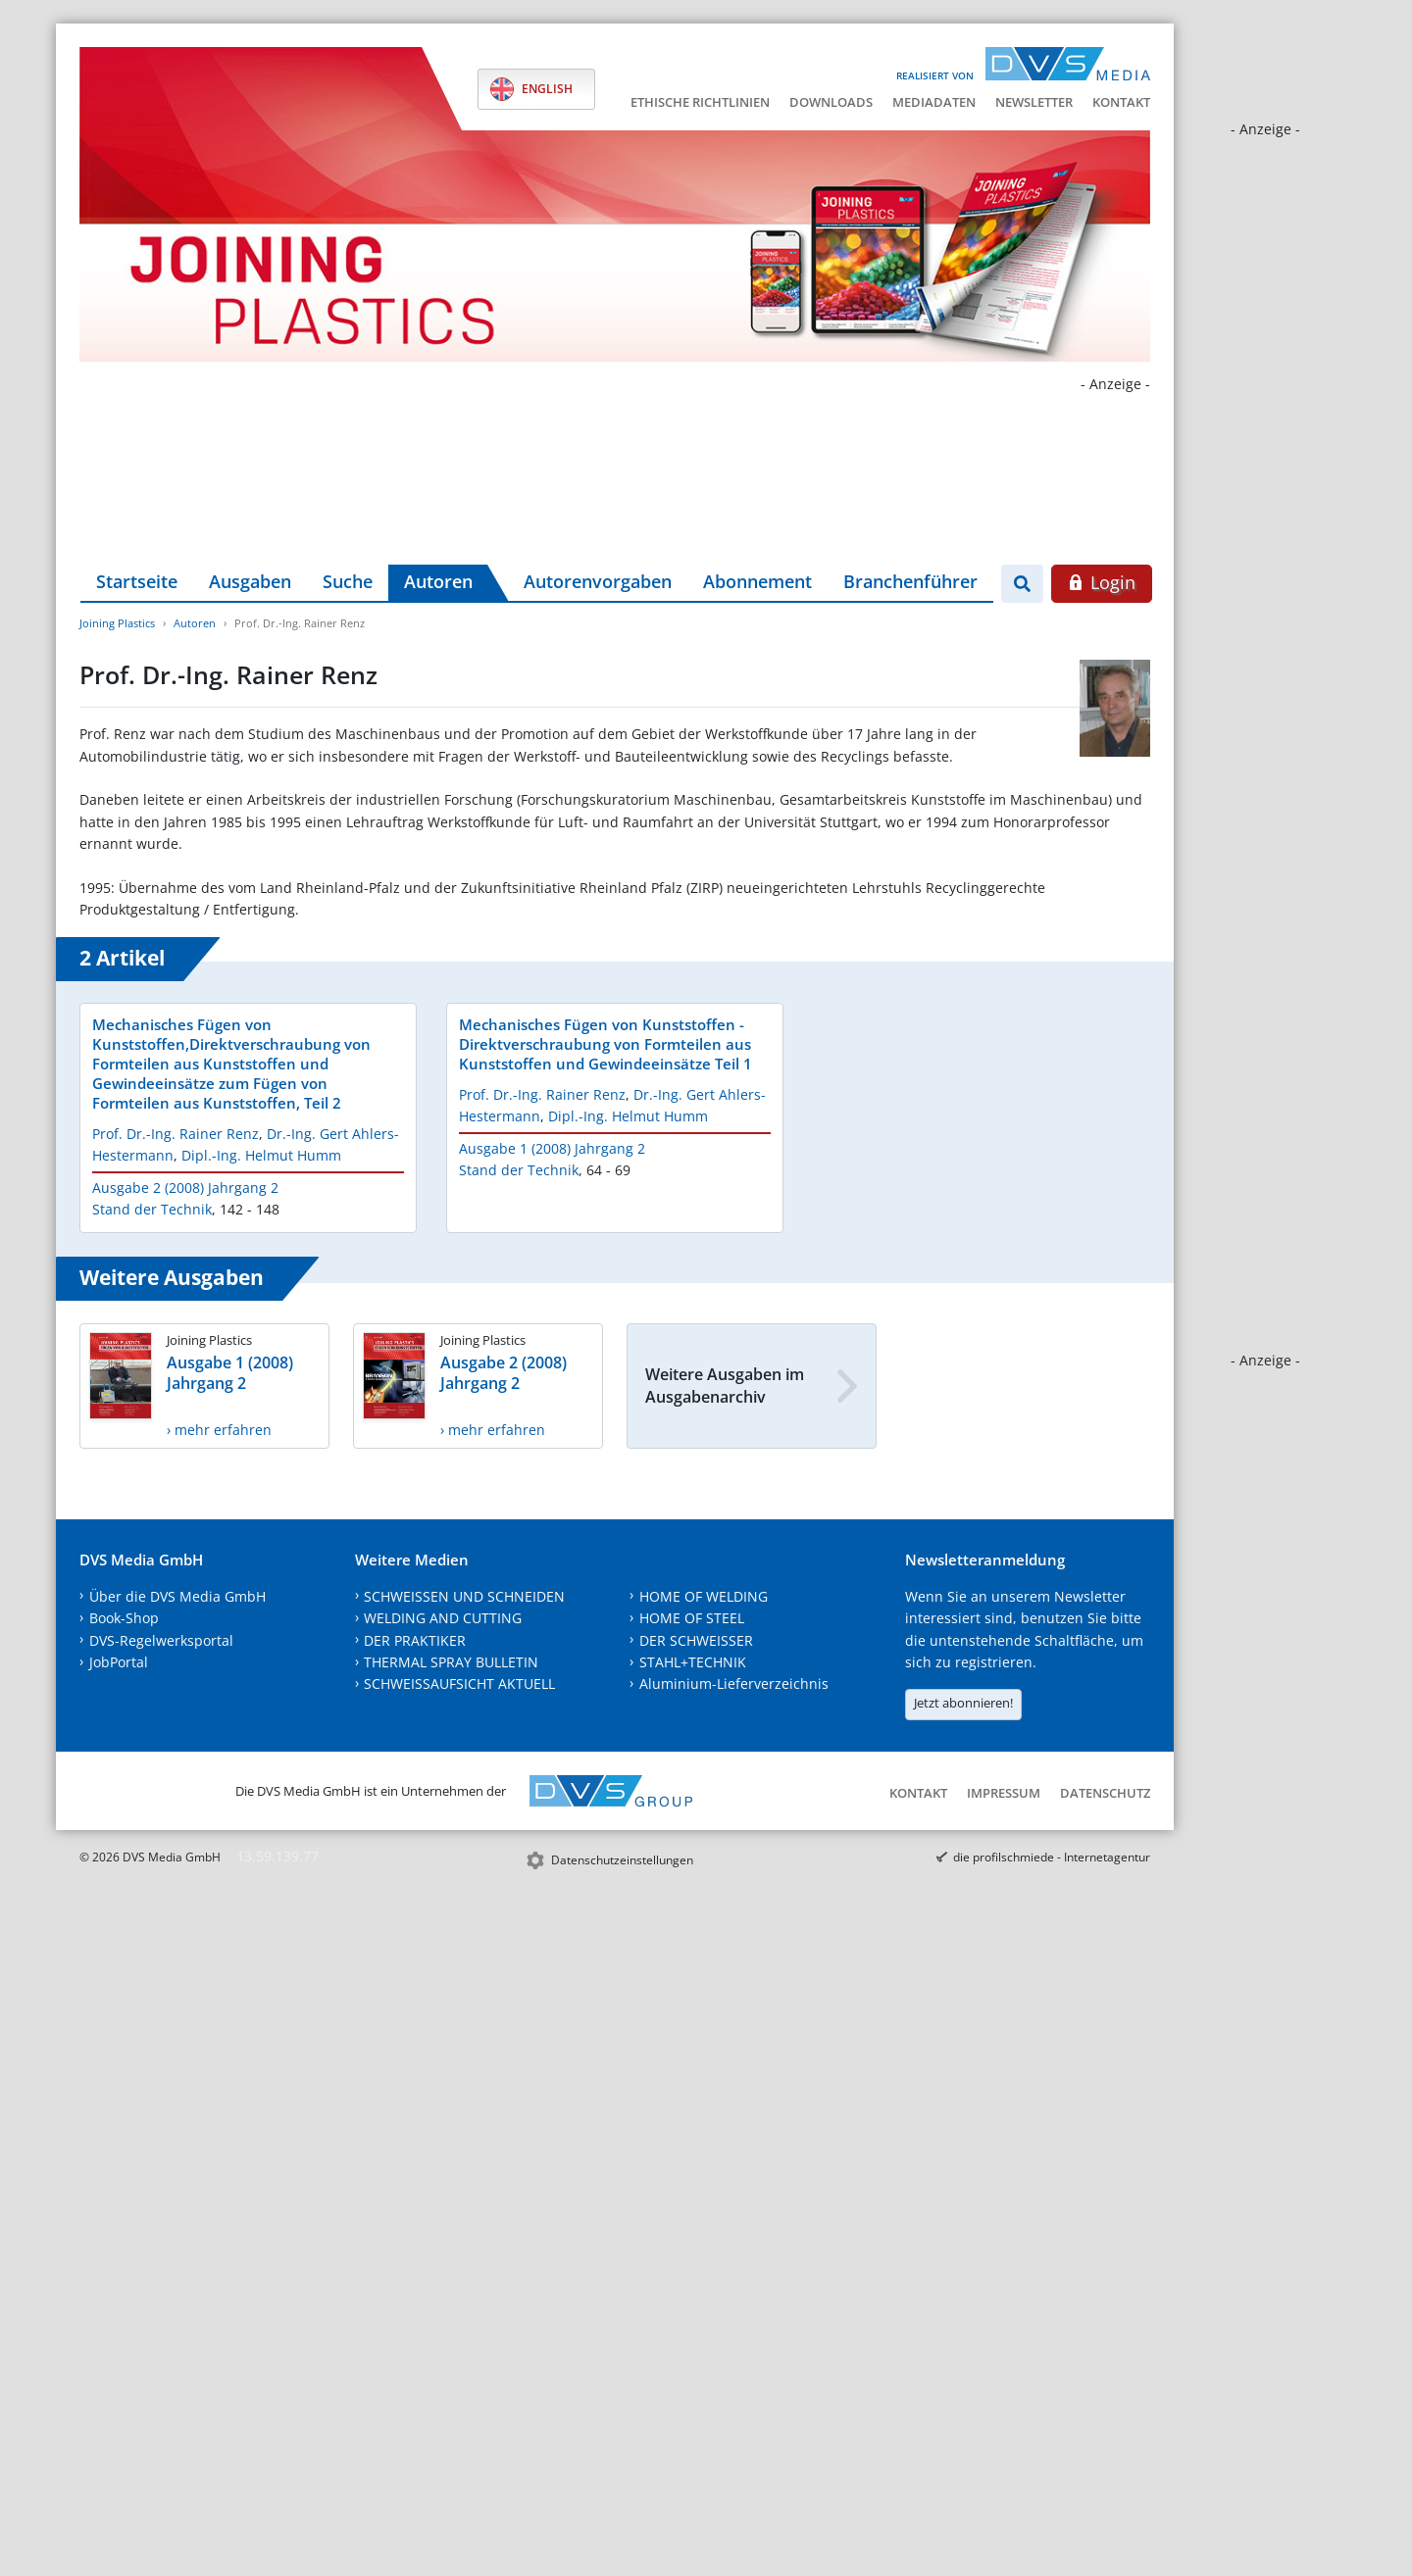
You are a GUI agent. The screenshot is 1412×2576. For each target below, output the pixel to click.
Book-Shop (124, 1618)
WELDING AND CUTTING (443, 1618)
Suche (348, 581)
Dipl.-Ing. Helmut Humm (261, 1155)
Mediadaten (934, 102)
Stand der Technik (152, 1209)
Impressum (1003, 1793)
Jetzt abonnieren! (963, 1702)
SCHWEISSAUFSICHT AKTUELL (459, 1683)
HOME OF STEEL (691, 1618)
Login (1101, 582)
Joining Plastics (117, 623)
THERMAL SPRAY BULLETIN (451, 1662)
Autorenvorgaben (598, 581)
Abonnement (757, 581)
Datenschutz (1105, 1793)
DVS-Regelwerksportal (161, 1640)
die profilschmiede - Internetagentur (1051, 1857)
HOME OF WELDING (703, 1596)
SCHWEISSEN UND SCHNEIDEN (464, 1596)
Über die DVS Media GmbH (177, 1596)
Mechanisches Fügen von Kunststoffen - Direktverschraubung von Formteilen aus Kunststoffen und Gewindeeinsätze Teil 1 (605, 1044)
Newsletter (1034, 102)
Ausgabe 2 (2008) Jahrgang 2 (185, 1187)
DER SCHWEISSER (696, 1640)
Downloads (831, 102)
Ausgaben (250, 581)
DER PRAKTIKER (415, 1640)
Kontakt (1121, 102)
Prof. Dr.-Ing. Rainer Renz (175, 1133)
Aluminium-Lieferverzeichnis (734, 1683)
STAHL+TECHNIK (692, 1662)
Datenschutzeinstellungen (622, 1860)
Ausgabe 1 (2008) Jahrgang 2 (552, 1148)
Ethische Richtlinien (700, 102)
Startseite (136, 581)
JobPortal (118, 1662)
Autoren (438, 581)
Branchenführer (910, 581)
